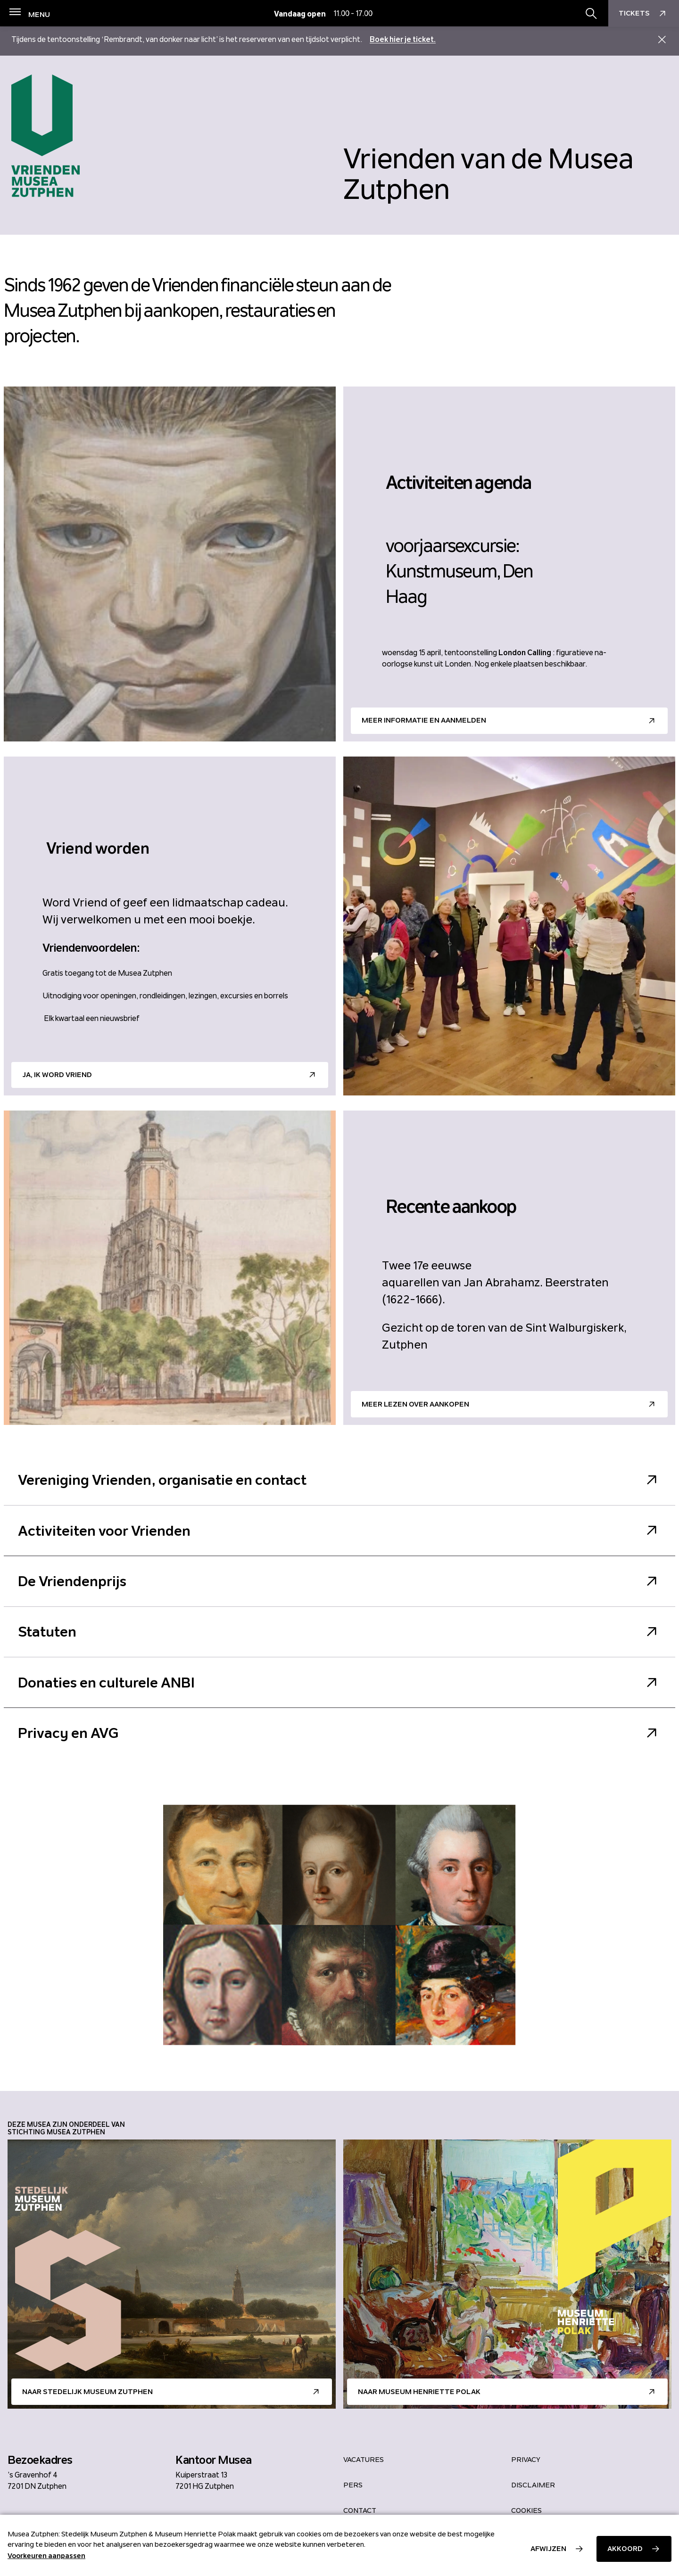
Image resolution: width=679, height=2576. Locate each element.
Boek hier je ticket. (403, 39)
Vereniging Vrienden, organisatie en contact (339, 1480)
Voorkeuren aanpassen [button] (46, 2555)
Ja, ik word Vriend (57, 1074)
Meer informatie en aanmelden (424, 720)
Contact (359, 2510)
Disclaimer (533, 2485)
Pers (353, 2485)
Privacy (525, 2459)
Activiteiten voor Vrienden (339, 1530)
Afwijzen (548, 2548)
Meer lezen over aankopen (415, 1404)
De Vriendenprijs (339, 1581)
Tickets (644, 13)
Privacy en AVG (339, 1733)
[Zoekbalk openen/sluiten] (591, 14)
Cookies (526, 2510)
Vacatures (363, 2459)
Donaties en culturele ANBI (339, 1682)
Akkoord (625, 2548)
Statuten (339, 1631)
